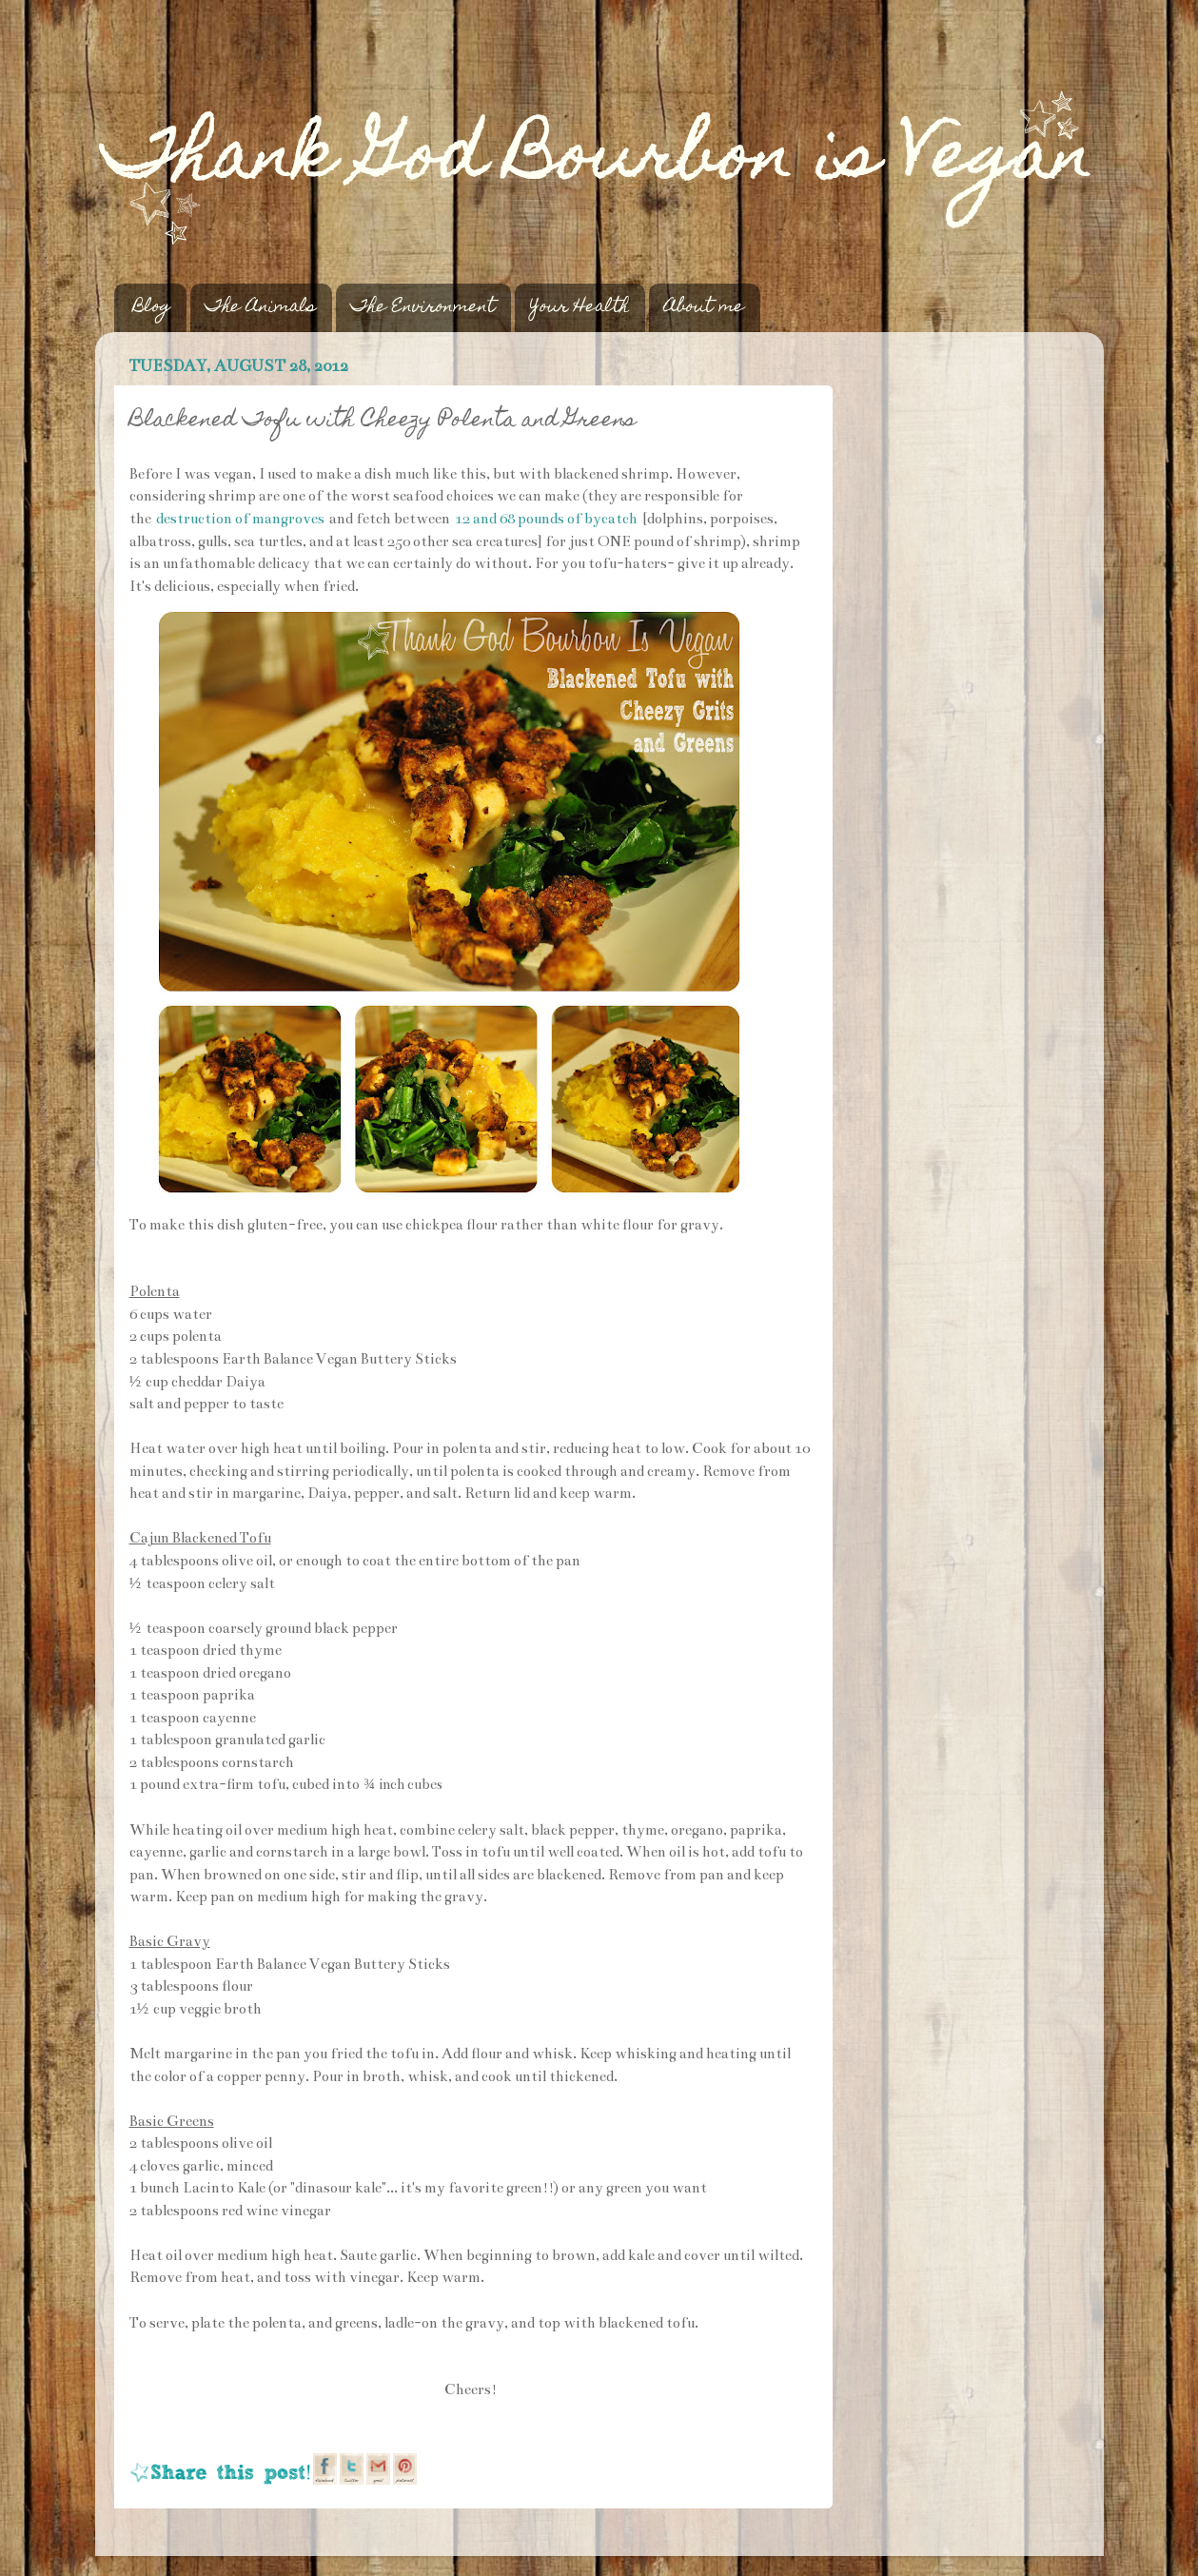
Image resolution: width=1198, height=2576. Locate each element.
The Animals (261, 307)
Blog (151, 307)
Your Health (579, 307)
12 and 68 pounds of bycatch (546, 518)
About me (704, 307)
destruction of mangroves (240, 518)
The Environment (423, 307)
